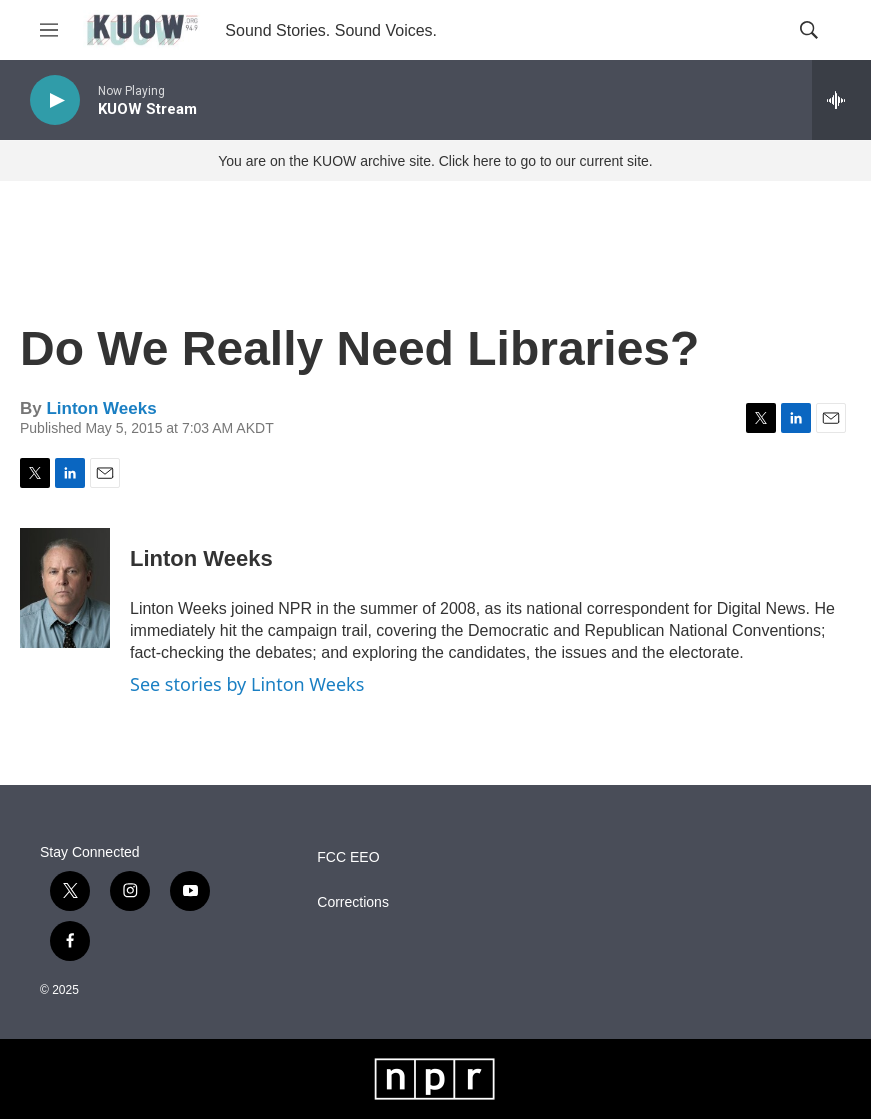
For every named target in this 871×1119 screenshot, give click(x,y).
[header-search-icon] (809, 30)
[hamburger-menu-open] (49, 30)
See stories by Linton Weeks (247, 684)
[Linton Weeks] (65, 588)
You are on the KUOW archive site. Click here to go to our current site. (435, 161)
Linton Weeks (101, 408)
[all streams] (841, 100)
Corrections (353, 902)
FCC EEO (348, 857)
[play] (55, 100)
